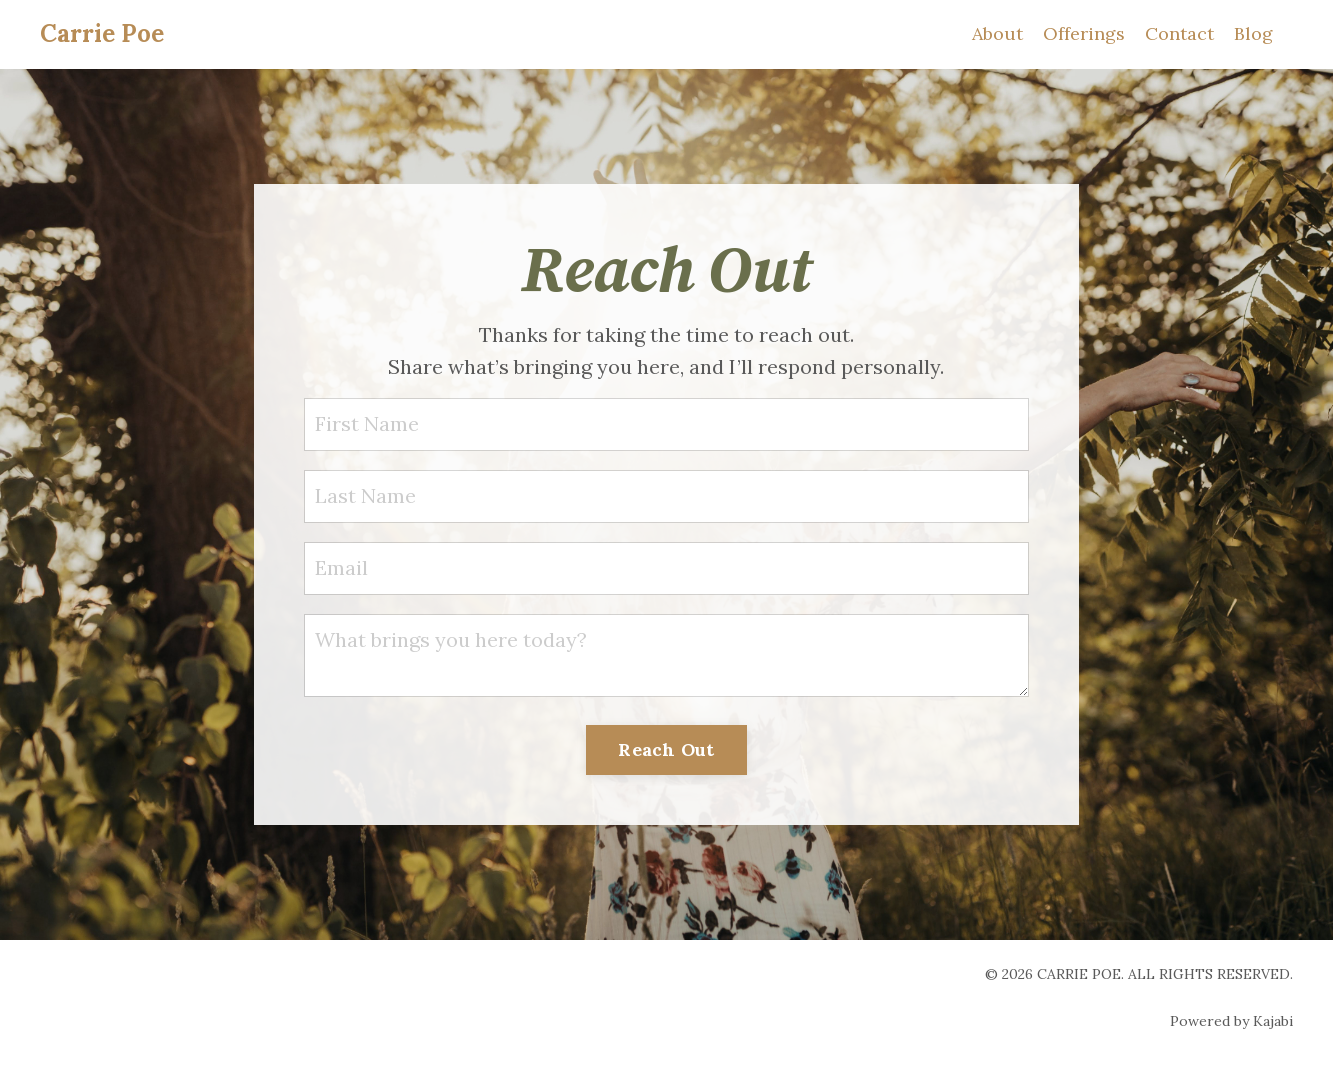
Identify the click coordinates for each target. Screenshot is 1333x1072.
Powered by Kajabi (1231, 1021)
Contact (1179, 33)
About (997, 33)
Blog (1253, 33)
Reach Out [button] (666, 749)
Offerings (1084, 33)
